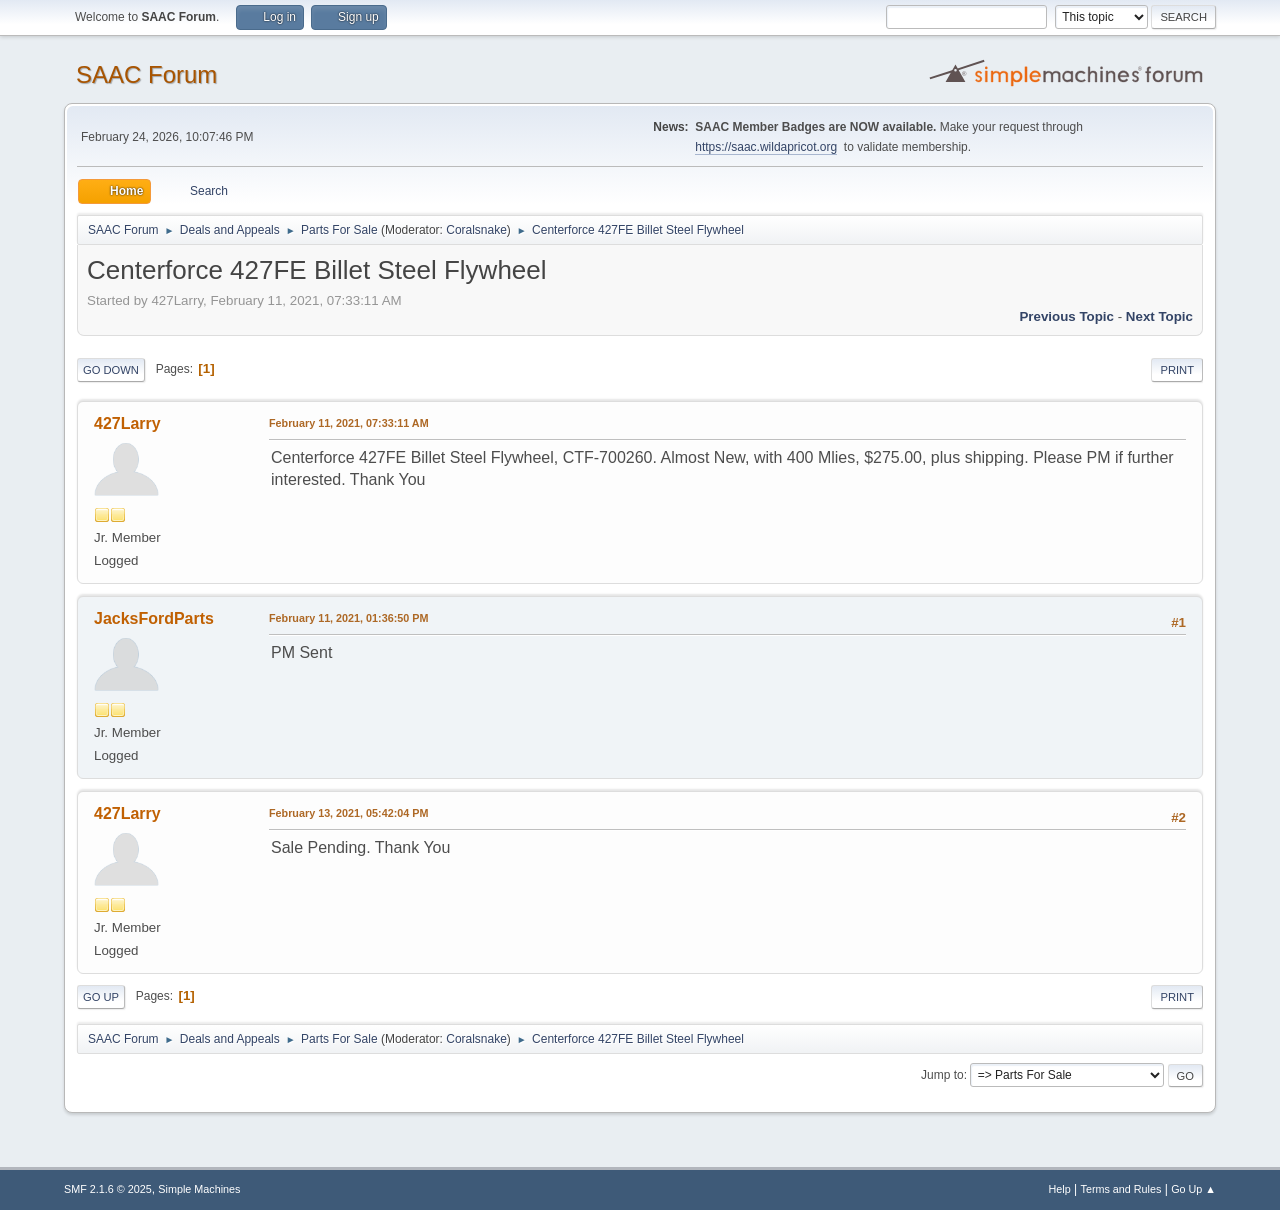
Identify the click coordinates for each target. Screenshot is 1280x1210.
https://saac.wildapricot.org (766, 147)
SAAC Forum (146, 74)
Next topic (1159, 316)
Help (1060, 1189)
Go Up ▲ (1193, 1189)
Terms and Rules (1121, 1189)
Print (1177, 370)
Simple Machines (199, 1189)
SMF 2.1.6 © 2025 (108, 1189)
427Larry (127, 423)
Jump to (942, 1075)
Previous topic (1066, 316)
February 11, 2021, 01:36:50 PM (348, 618)
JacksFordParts (154, 618)
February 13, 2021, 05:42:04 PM (348, 813)
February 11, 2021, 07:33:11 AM (349, 423)
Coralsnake (476, 230)
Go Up (101, 997)
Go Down (111, 370)
